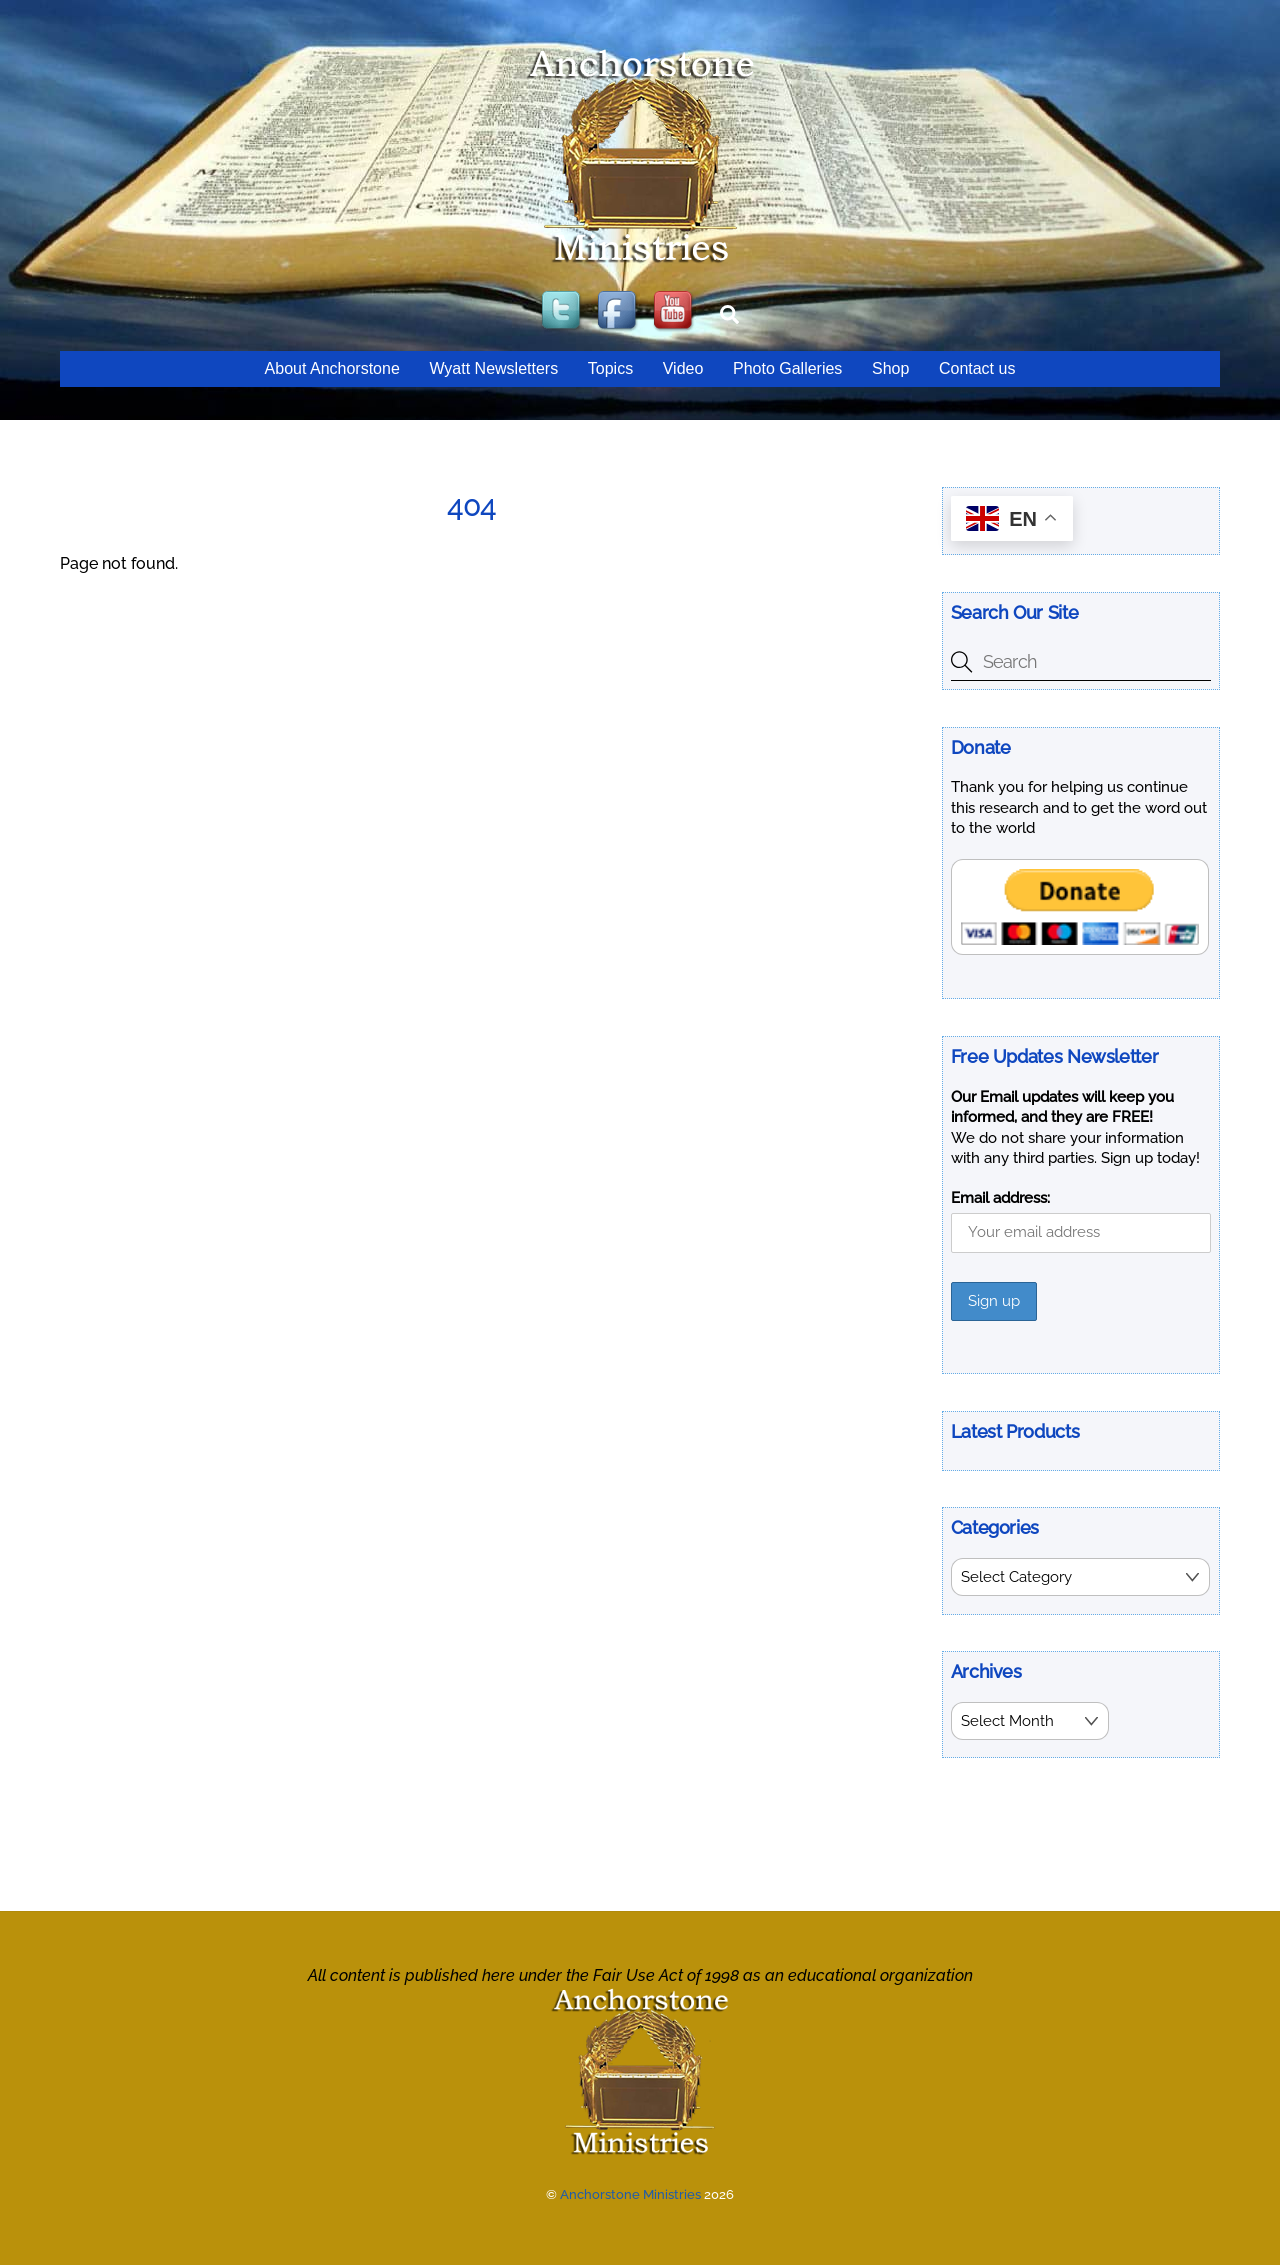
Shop (890, 368)
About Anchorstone (332, 368)
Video (683, 368)
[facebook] (619, 311)
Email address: (1000, 1198)
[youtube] (675, 311)
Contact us (977, 368)
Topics (610, 368)
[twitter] (563, 311)
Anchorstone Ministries (630, 2194)
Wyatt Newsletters (493, 368)
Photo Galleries (787, 368)
